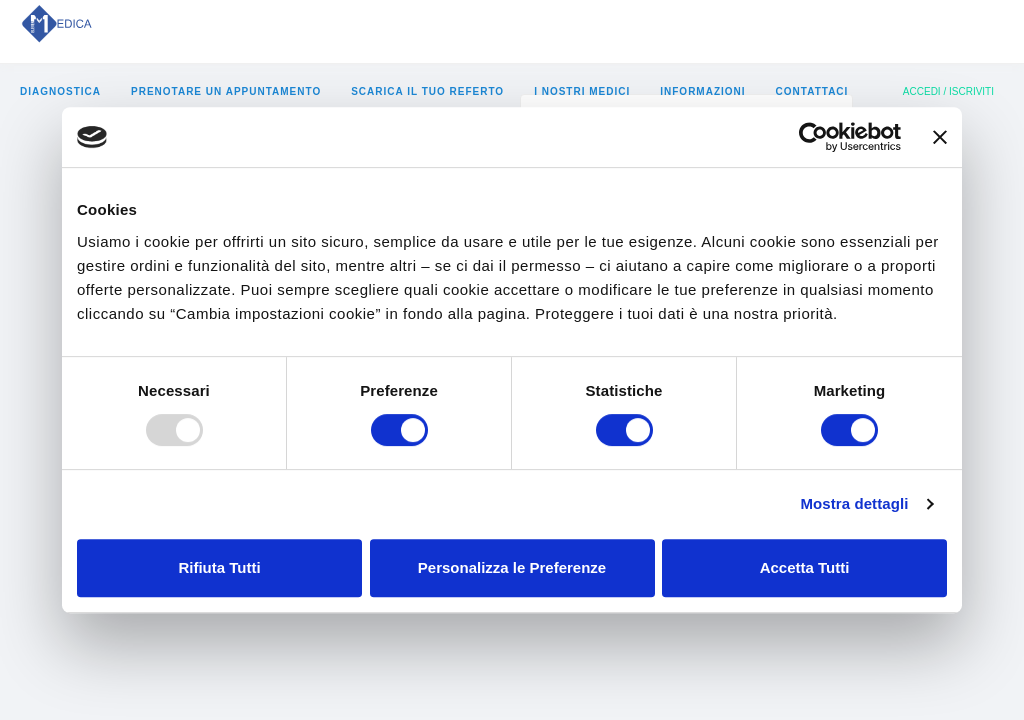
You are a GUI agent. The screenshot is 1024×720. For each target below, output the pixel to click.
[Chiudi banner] (940, 137)
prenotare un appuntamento (226, 91)
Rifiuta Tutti (219, 567)
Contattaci (812, 91)
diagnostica (60, 91)
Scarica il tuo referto (427, 91)
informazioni (702, 91)
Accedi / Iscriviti (948, 91)
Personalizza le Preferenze (512, 567)
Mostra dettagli (854, 503)
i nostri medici (582, 91)
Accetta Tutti (805, 567)
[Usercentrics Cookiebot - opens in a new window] (813, 137)
